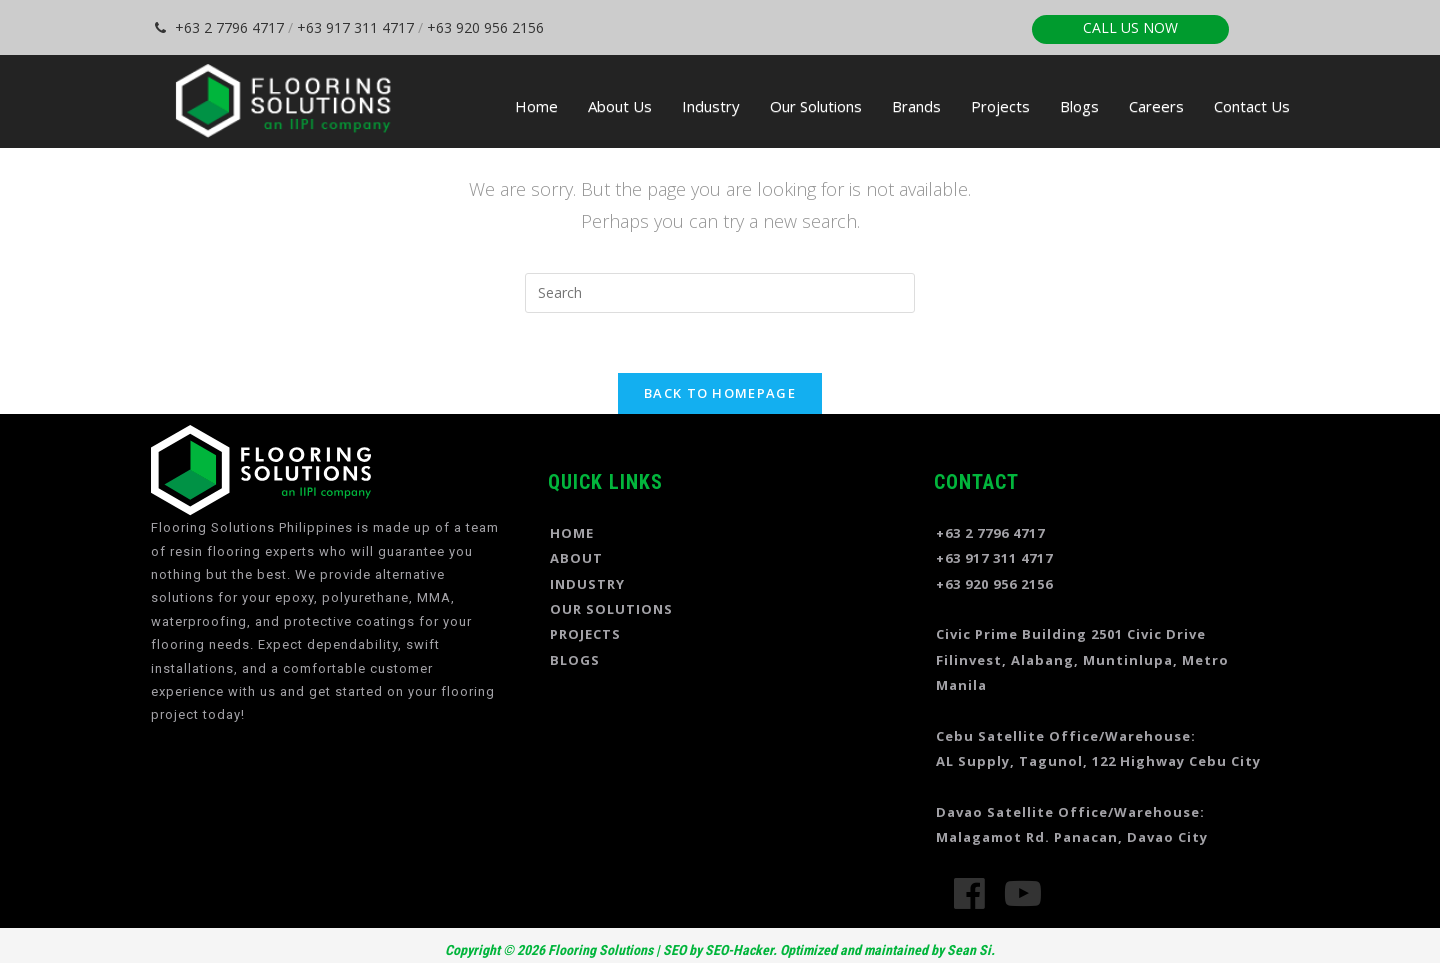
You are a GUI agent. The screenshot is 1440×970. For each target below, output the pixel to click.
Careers (1156, 106)
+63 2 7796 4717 (219, 27)
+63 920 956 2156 (485, 27)
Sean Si (969, 950)
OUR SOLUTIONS (611, 609)
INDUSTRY (587, 584)
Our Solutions (816, 106)
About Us (620, 106)
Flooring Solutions (599, 950)
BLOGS (575, 660)
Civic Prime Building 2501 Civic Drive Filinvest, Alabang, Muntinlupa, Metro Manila (1082, 659)
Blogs (1079, 106)
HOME (572, 533)
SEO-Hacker (739, 950)
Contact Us (1252, 106)
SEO (674, 950)
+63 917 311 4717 (355, 27)
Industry (711, 106)
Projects (1000, 106)
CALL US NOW (1130, 27)
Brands (916, 106)
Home (536, 106)
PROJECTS (585, 634)
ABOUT (576, 558)
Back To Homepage (720, 393)
